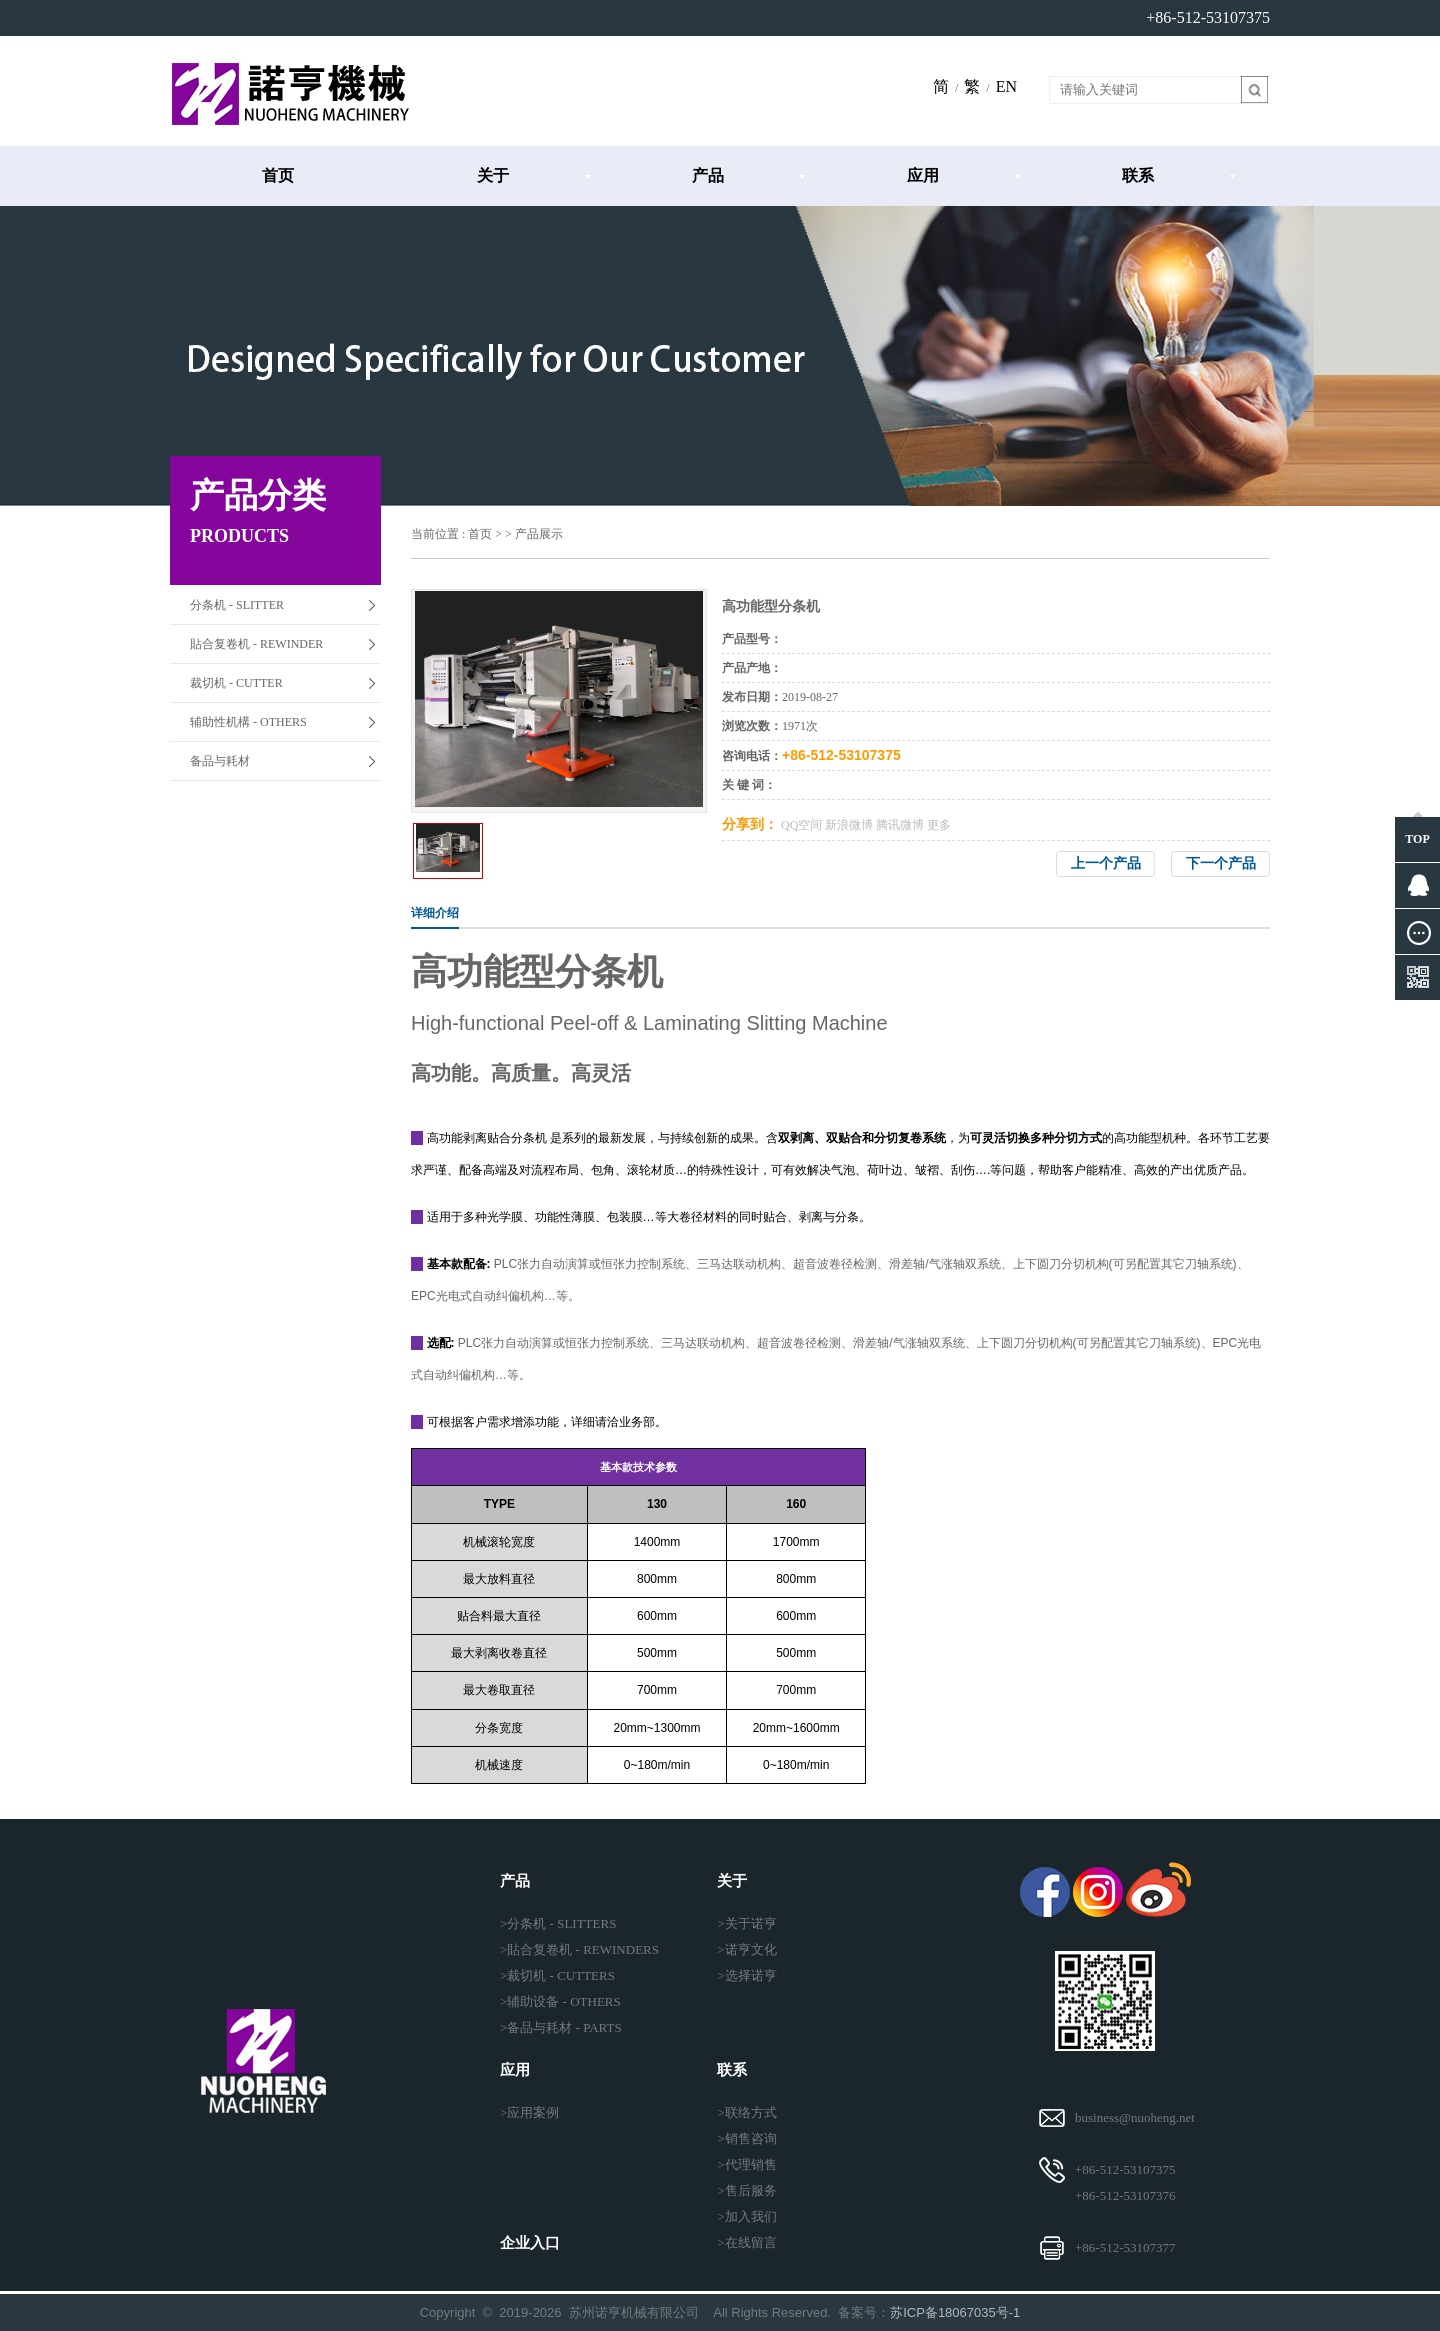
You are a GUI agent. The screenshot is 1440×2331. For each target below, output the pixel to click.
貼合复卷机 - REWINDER (256, 644)
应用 (923, 175)
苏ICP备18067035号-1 (955, 2312)
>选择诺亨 (746, 1975)
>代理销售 (746, 2164)
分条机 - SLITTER (237, 605)
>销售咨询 (746, 2138)
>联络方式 (746, 2112)
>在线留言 (746, 2242)
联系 (1138, 175)
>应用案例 (529, 2112)
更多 (939, 825)
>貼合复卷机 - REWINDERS (579, 1949)
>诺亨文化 (746, 1949)
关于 (493, 175)
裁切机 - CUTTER (236, 683)
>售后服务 (746, 2190)
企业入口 (530, 2243)
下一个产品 (1221, 863)
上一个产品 (1106, 863)
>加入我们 (746, 2216)
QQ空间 (801, 825)
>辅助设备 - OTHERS (560, 2001)
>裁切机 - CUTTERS (557, 1975)
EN (1006, 86)
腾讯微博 (900, 825)
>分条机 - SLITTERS (558, 1923)
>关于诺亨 (746, 1923)
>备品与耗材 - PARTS (561, 2027)
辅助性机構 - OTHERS (248, 722)
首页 (278, 175)
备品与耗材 (220, 761)
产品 (708, 175)
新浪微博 (849, 825)
